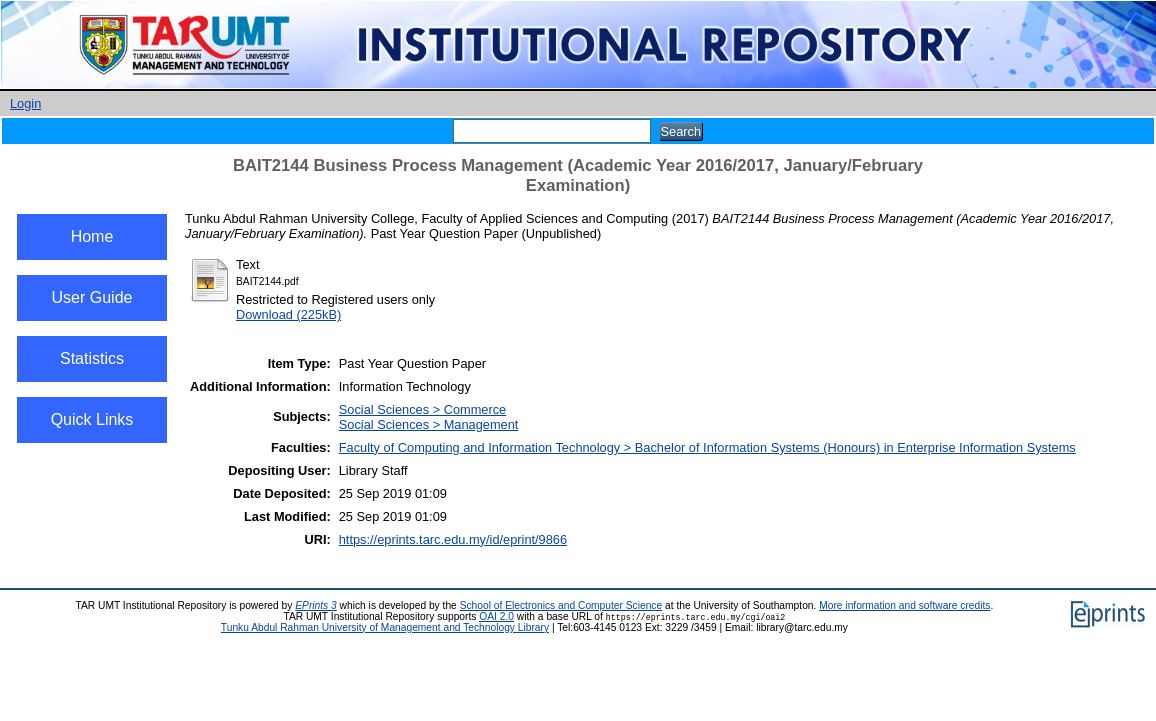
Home (92, 236)
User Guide (92, 297)
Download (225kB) (288, 314)
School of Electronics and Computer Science (561, 605)
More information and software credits (904, 605)
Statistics (92, 358)
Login (25, 103)
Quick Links (92, 419)
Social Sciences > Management (429, 424)
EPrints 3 (316, 605)
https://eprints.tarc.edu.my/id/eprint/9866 (453, 539)
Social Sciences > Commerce (423, 409)
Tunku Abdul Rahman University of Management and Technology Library (385, 627)
